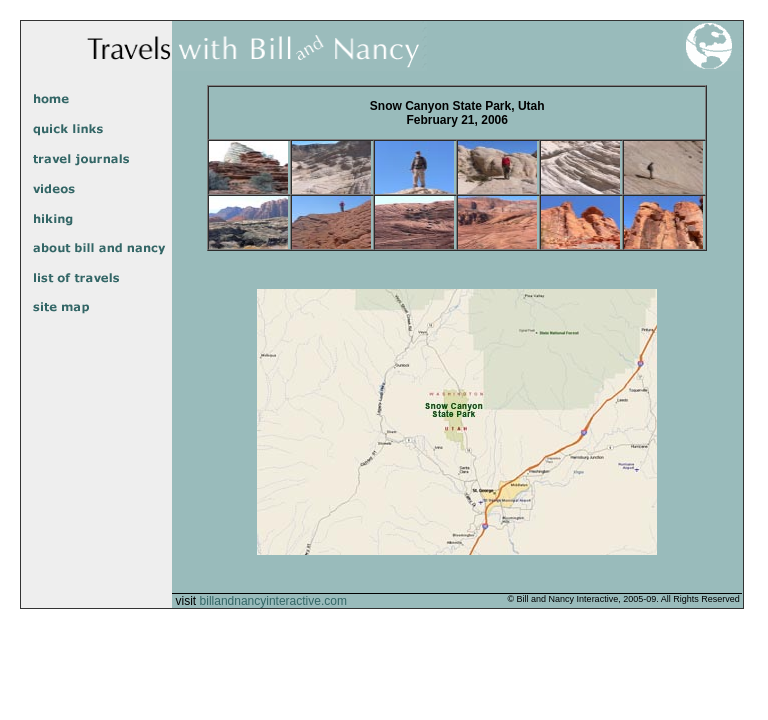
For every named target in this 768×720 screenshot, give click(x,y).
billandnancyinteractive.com (273, 601)
